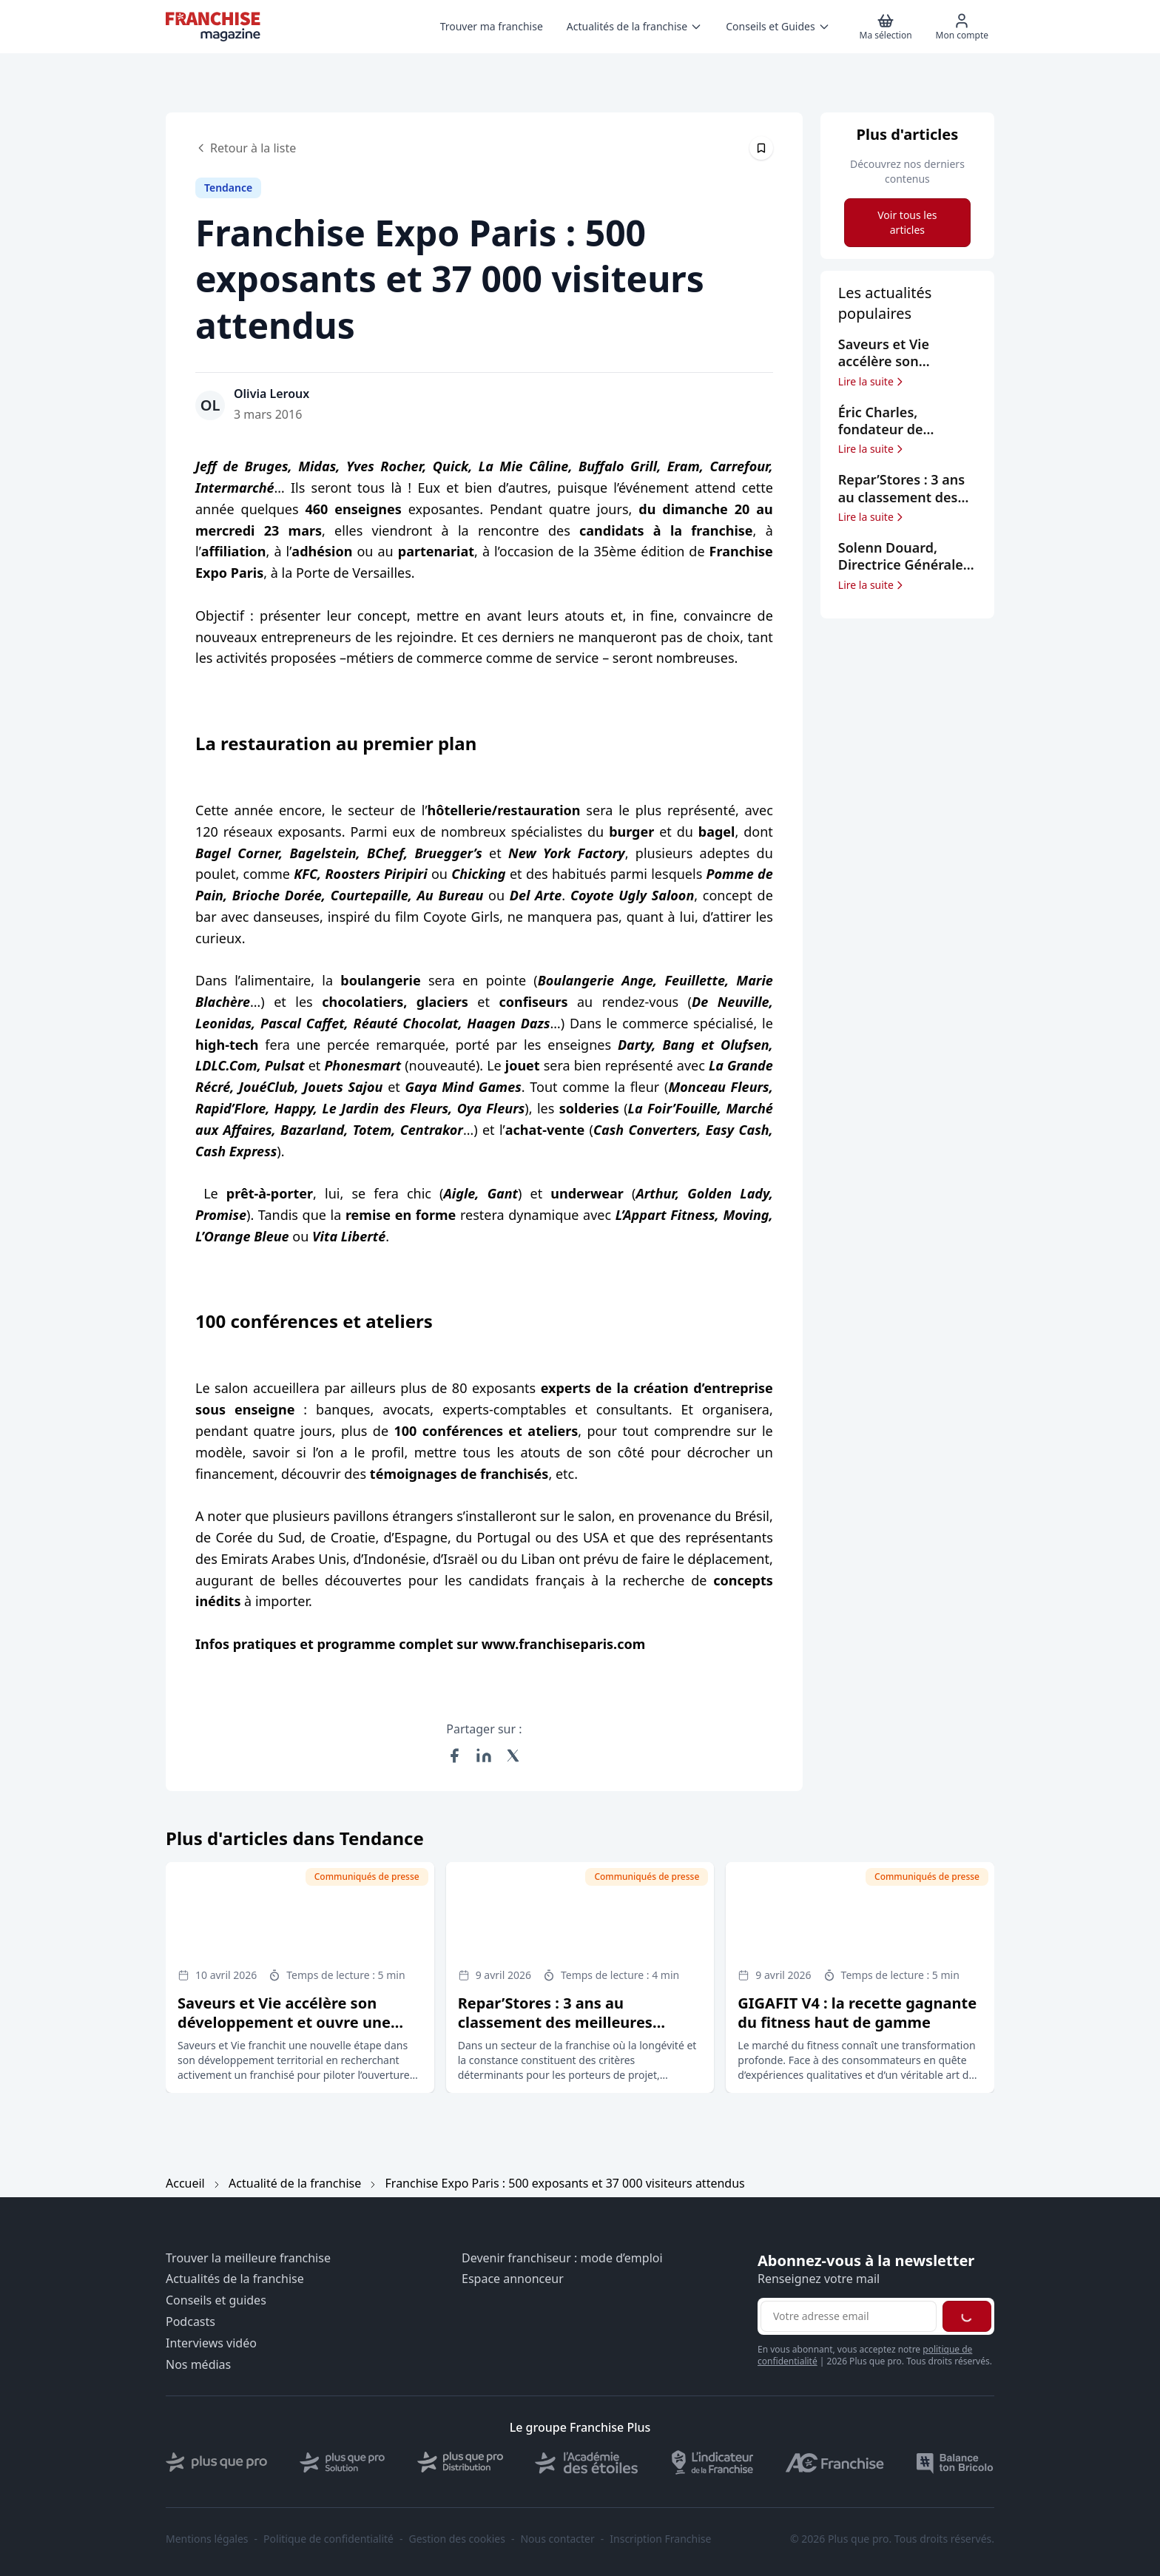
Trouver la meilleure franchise (248, 2258)
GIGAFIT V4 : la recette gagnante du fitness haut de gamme (857, 2012)
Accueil (185, 2183)
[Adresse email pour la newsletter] (849, 2316)
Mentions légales (207, 2539)
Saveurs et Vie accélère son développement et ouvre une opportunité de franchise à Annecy (284, 2032)
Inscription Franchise (660, 2539)
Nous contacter (557, 2539)
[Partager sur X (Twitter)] (513, 1755)
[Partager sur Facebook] (454, 1755)
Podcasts (190, 2322)
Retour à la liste (245, 148)
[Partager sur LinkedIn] (484, 1755)
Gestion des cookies (457, 2539)
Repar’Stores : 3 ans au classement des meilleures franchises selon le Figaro (555, 2022)
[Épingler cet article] (761, 148)
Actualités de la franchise (235, 2279)
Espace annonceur (513, 2279)
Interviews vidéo (211, 2343)
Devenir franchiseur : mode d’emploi (562, 2258)
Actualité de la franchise (295, 2183)
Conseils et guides (216, 2300)
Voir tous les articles (907, 222)
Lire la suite (872, 381)
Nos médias (198, 2365)
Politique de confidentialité (328, 2539)
